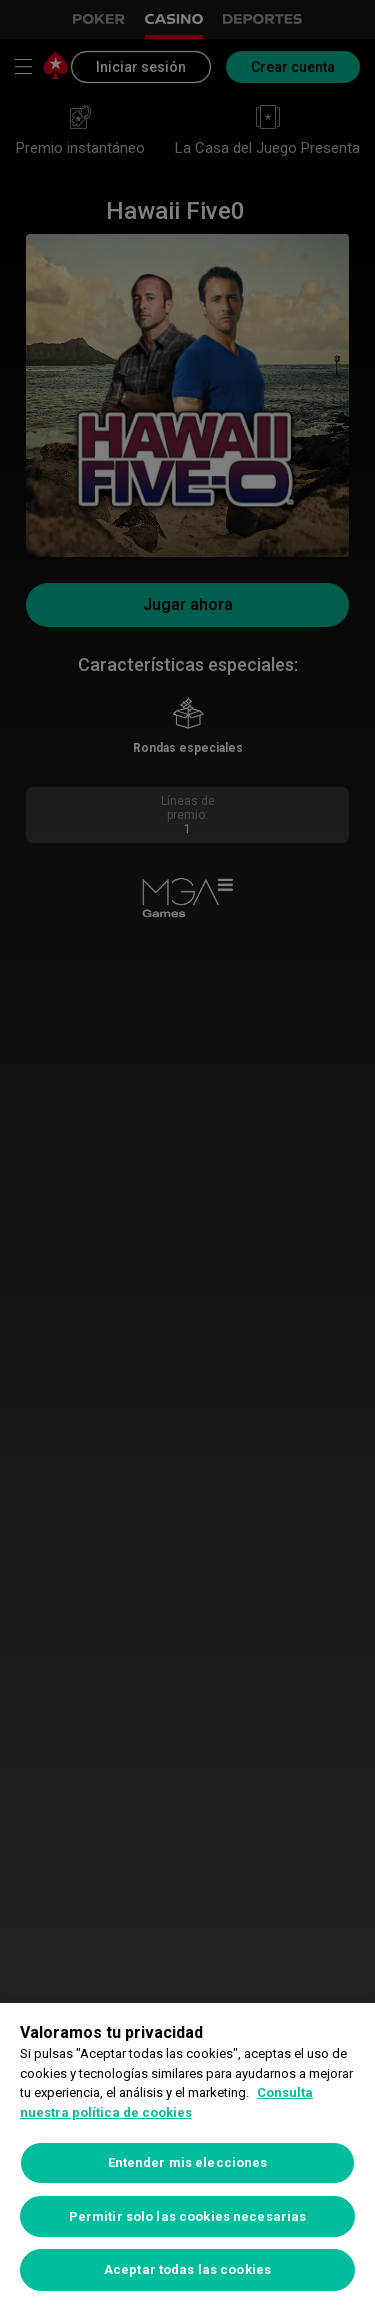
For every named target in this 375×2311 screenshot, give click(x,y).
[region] (187, 2157)
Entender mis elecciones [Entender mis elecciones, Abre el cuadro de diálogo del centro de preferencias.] (188, 2162)
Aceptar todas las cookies (187, 2269)
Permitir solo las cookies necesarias (188, 2216)
